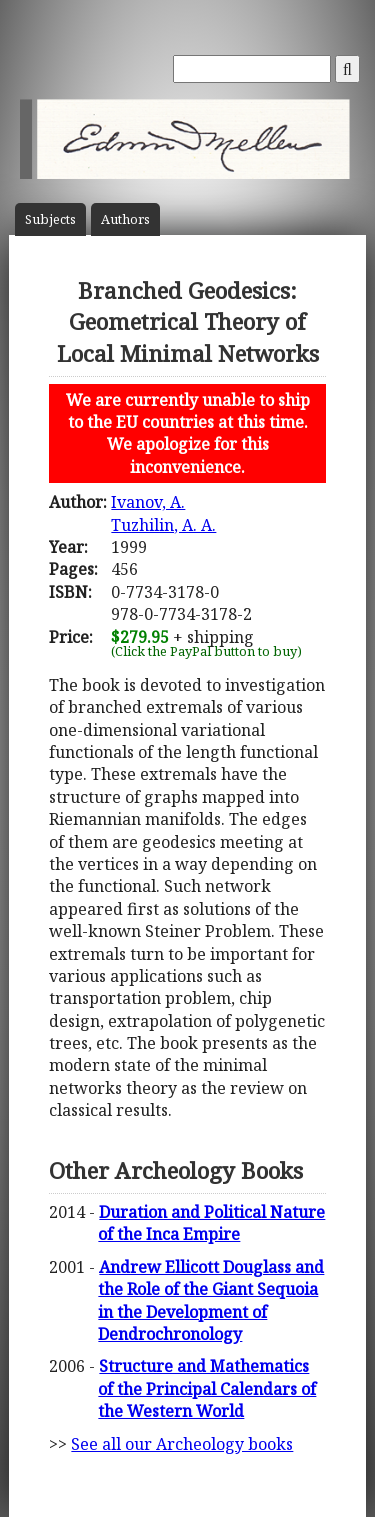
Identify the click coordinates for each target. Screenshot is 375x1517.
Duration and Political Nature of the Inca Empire (211, 1223)
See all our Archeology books (182, 1444)
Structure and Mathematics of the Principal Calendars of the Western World (207, 1388)
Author (125, 219)
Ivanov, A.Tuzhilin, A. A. (163, 513)
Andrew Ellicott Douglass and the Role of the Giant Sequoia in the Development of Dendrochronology (211, 1300)
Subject (50, 219)
